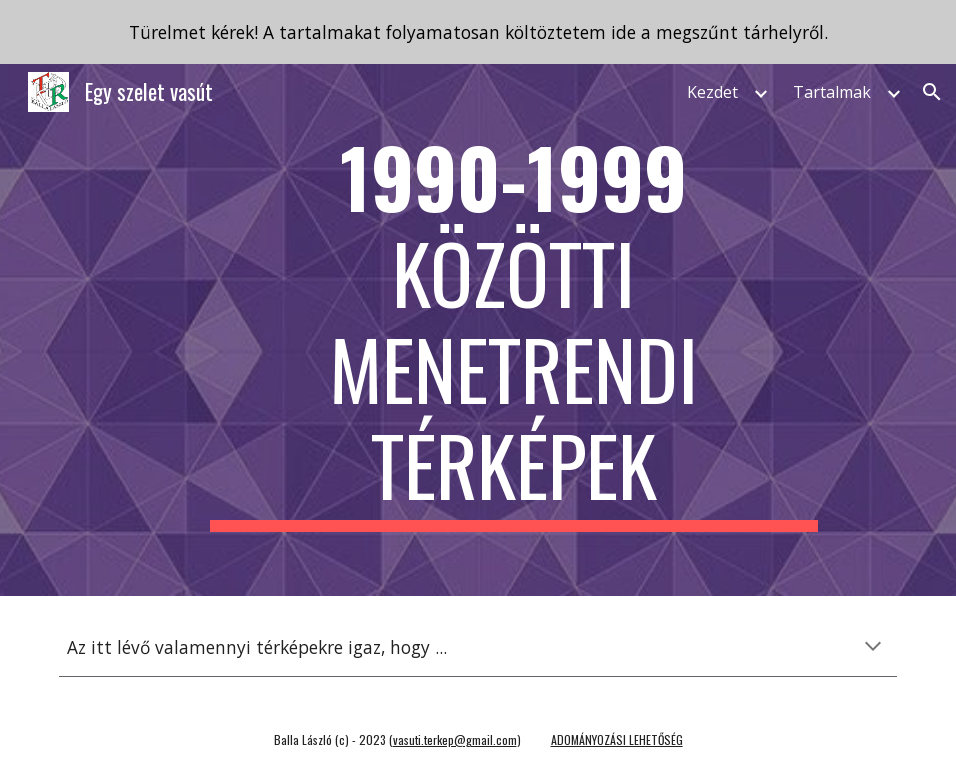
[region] (478, 32)
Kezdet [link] (712, 92)
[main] (514, 330)
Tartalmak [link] (832, 92)
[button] (932, 92)
